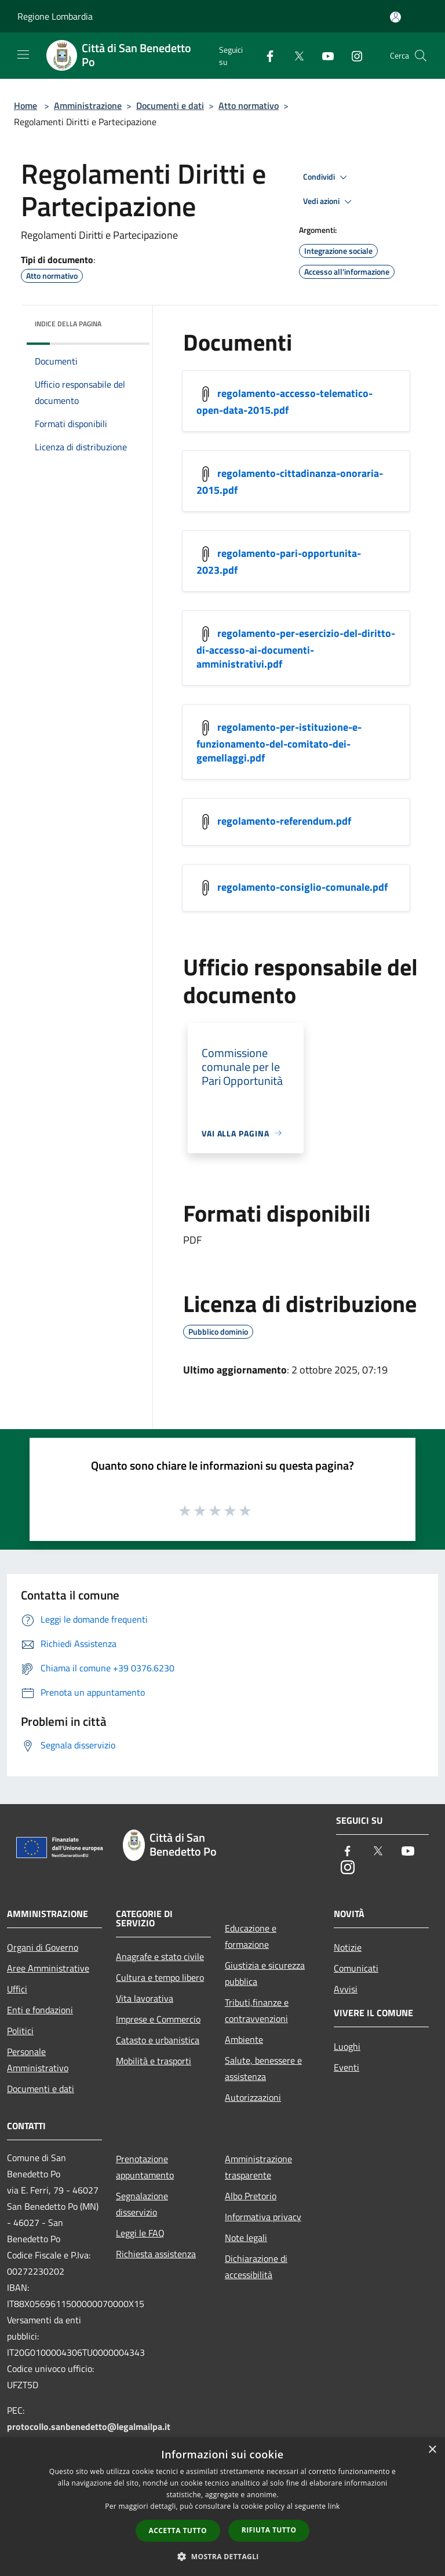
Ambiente (244, 2039)
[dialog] (222, 2506)
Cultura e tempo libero (160, 1977)
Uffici (17, 1989)
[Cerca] (421, 56)
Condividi (327, 177)
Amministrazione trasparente (258, 2167)
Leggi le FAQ (140, 2233)
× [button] (432, 2450)
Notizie (348, 1947)
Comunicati (356, 1968)
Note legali (246, 2238)
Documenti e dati (170, 105)
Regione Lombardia (55, 16)
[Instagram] (352, 55)
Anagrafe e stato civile (160, 1956)
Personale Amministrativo (37, 2060)
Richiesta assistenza (156, 2254)
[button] (222, 2556)
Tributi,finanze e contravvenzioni (257, 2010)
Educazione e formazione (250, 1936)
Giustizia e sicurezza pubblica (265, 1973)
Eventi (346, 2067)
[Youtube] (323, 55)
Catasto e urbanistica (157, 2040)
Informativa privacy (263, 2217)
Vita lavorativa (144, 1998)
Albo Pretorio (250, 2196)
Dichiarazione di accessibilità (256, 2266)
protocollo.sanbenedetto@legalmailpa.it (88, 2426)
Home (25, 105)
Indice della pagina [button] (68, 323)
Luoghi (347, 2046)
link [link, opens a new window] (334, 2506)
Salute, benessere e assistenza (263, 2068)
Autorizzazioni (253, 2097)
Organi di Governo (42, 1947)
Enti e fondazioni (40, 2010)
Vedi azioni (329, 202)
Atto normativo (248, 105)
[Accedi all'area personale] (395, 17)
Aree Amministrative (48, 1968)
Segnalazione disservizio (142, 2204)
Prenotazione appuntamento (145, 2167)
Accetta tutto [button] (178, 2530)
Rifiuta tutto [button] (269, 2530)
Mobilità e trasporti (153, 2061)
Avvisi (346, 1989)
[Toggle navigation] (23, 54)
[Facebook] (265, 55)
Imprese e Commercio (158, 2019)
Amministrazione (88, 105)
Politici (20, 2031)
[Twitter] (294, 55)
